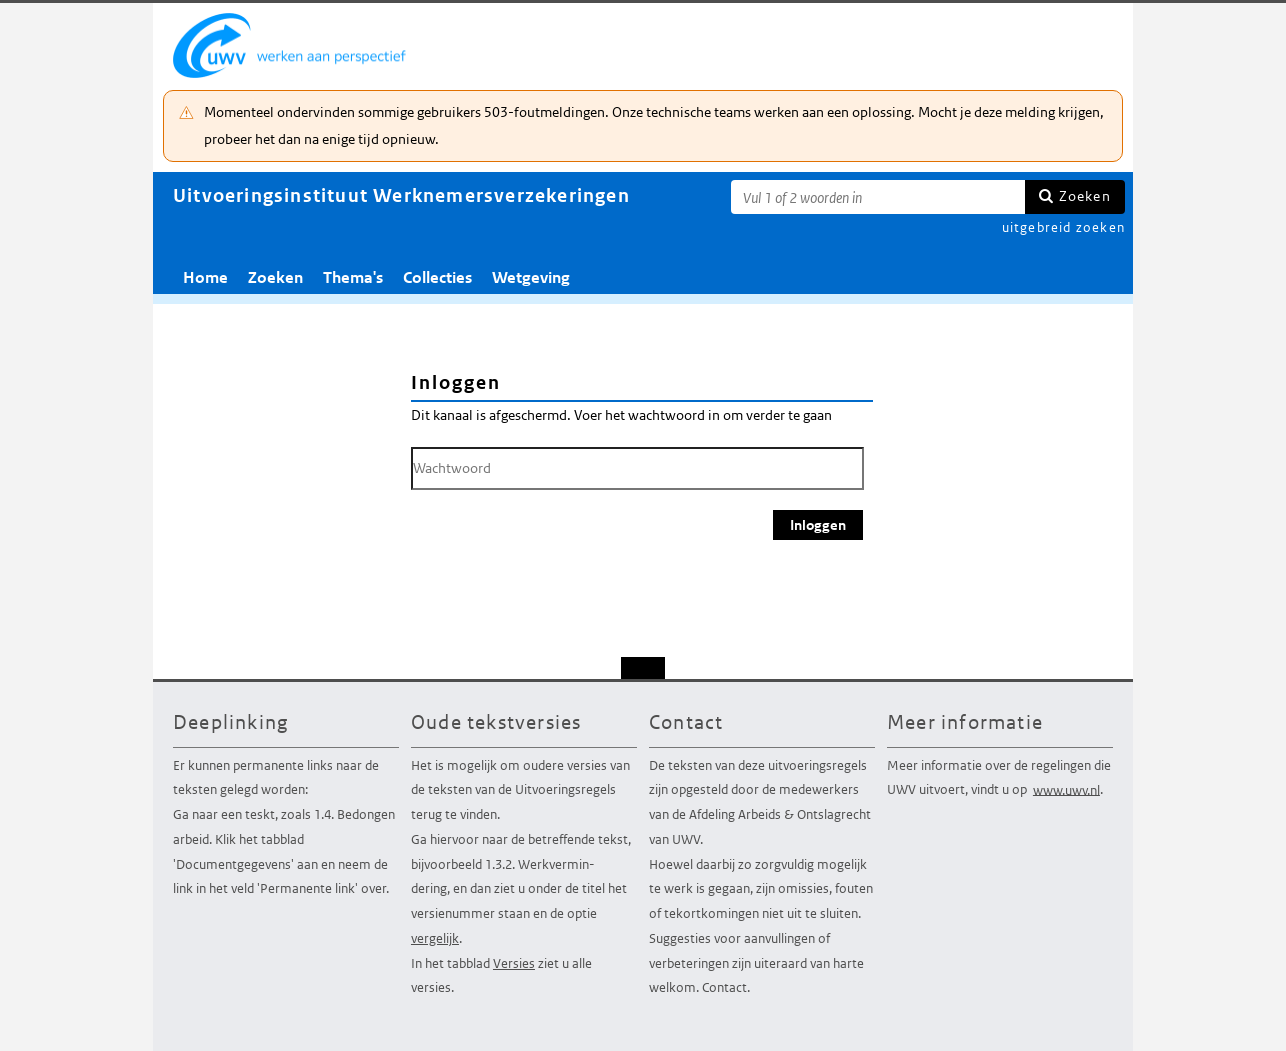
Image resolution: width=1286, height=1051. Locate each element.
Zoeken (1085, 196)
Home (205, 277)
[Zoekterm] (878, 197)
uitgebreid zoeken (1063, 227)
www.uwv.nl (1066, 789)
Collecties (437, 277)
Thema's (353, 277)
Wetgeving (531, 277)
